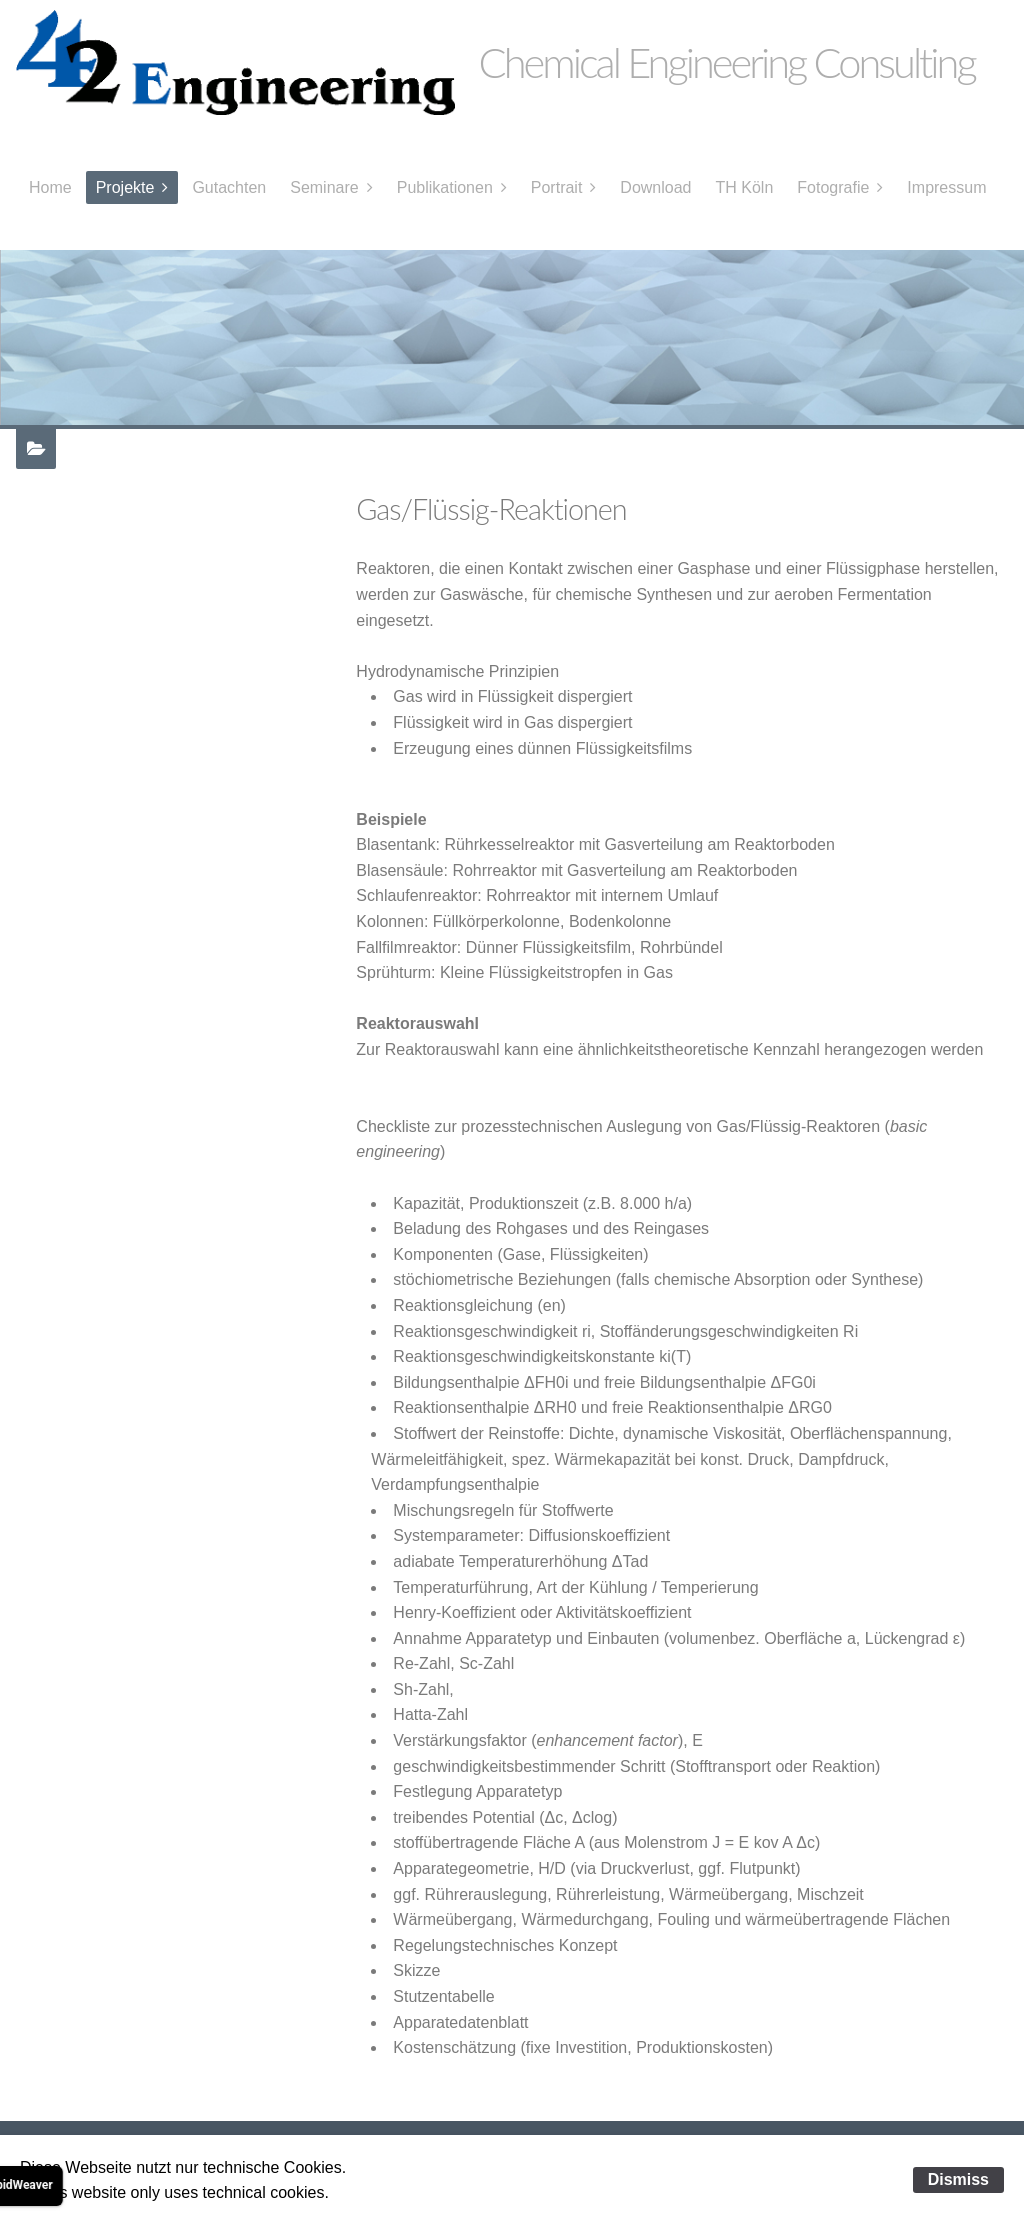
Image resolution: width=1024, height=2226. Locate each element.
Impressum (946, 187)
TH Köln (745, 187)
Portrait (557, 187)
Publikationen (445, 187)
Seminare (324, 187)
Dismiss (958, 2179)
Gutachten (229, 187)
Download (655, 187)
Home (50, 187)
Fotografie (833, 187)
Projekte (125, 187)
